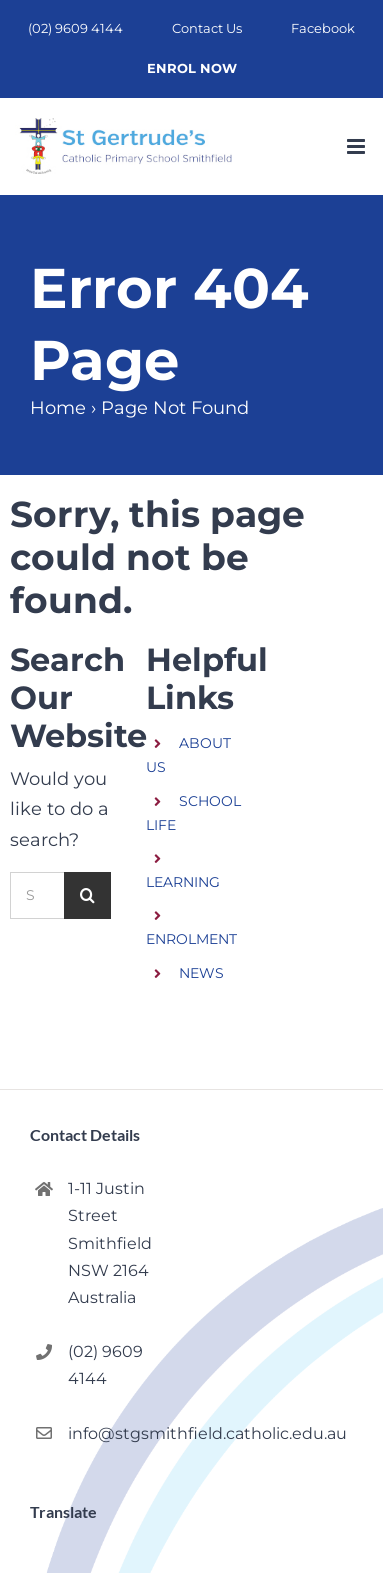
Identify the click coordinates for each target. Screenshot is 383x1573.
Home (58, 408)
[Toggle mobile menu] (357, 146)
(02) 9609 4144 (105, 1365)
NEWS (201, 973)
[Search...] (37, 895)
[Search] (87, 895)
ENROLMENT (191, 939)
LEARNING (183, 882)
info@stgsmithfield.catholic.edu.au (121, 1433)
